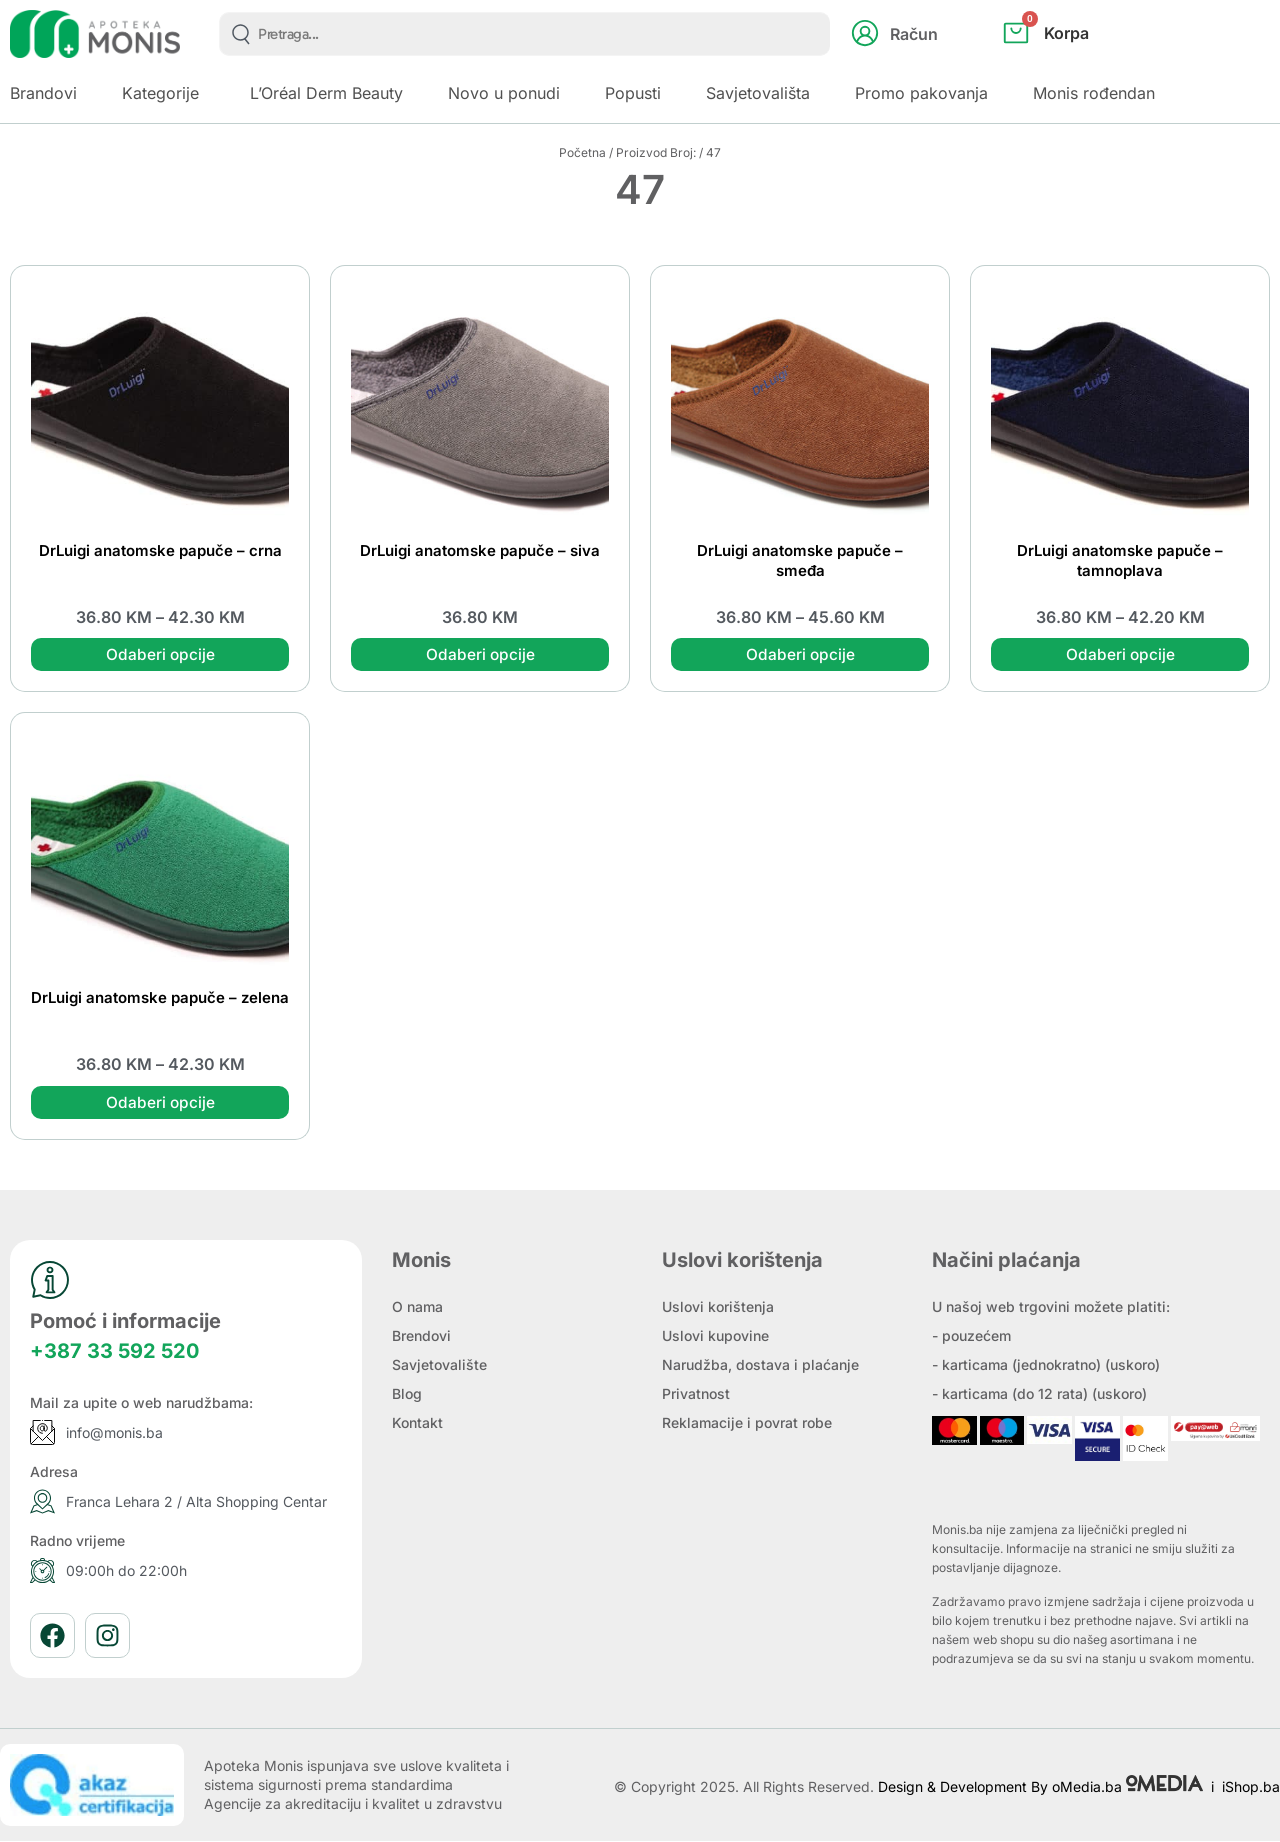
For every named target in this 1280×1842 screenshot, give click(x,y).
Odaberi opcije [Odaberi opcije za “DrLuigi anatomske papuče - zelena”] (160, 1103)
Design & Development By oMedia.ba (1042, 1788)
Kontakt (417, 1423)
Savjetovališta (758, 93)
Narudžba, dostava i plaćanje (760, 1365)
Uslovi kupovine (715, 1336)
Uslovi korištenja (718, 1307)
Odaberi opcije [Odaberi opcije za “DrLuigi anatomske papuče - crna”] (160, 655)
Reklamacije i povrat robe (747, 1423)
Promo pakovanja (921, 93)
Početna (582, 152)
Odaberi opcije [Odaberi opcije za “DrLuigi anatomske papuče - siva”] (480, 655)
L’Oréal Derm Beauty (326, 93)
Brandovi (43, 93)
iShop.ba (1251, 1788)
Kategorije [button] (160, 93)
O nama (417, 1307)
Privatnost (696, 1394)
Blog (407, 1394)
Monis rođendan (1094, 93)
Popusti (633, 93)
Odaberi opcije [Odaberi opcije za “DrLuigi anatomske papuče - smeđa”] (800, 655)
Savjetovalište (439, 1365)
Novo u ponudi (504, 93)
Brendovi (421, 1336)
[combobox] (524, 34)
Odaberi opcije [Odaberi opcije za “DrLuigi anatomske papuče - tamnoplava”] (1120, 655)
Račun (914, 34)
